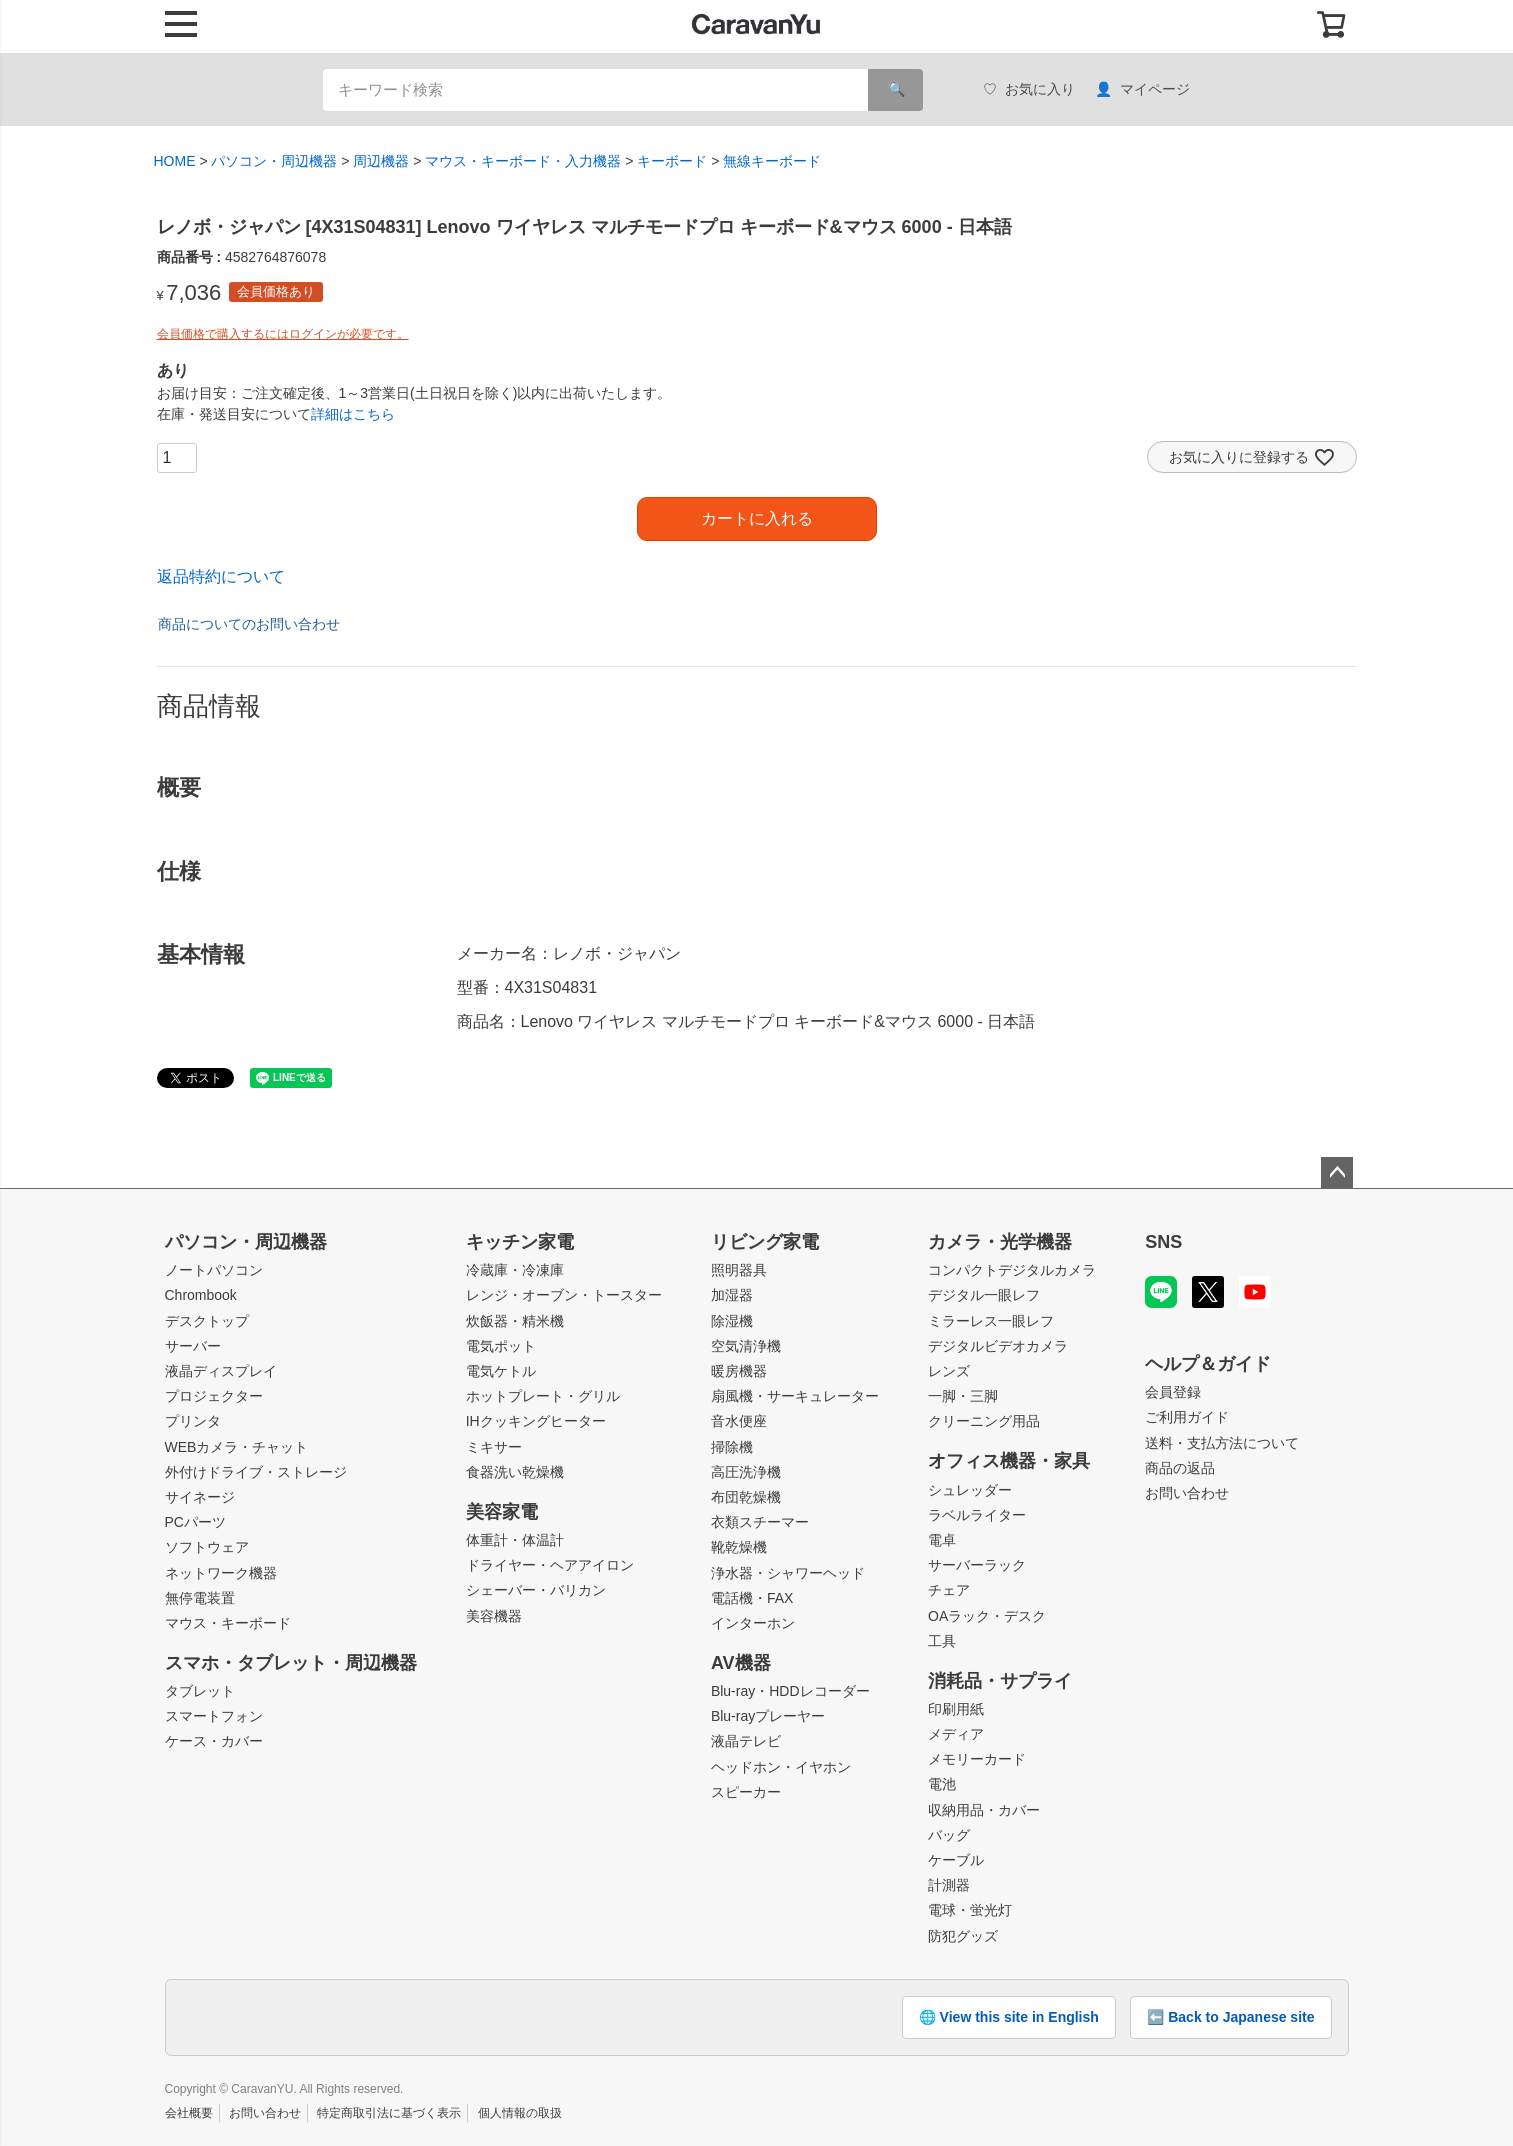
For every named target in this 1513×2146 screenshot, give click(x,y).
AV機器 (741, 1663)
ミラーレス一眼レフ (991, 1321)
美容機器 (494, 1616)
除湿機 (732, 1321)
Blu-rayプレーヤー (768, 1716)
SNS (1163, 1242)
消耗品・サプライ (1000, 1681)
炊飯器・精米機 (515, 1321)
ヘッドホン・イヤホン (781, 1767)
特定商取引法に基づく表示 (389, 2113)
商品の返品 (1180, 1468)
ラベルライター (977, 1515)
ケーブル (956, 1860)
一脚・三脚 (963, 1396)
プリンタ (193, 1421)
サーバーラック (977, 1565)
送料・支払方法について (1222, 1443)
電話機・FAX (752, 1598)
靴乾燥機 (739, 1547)
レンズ (949, 1371)
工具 (942, 1641)
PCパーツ (195, 1522)
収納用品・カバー (984, 1810)
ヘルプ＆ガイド (1208, 1364)
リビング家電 (765, 1242)
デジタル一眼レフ (984, 1295)
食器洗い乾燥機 (515, 1472)
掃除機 (732, 1447)
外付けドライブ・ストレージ (256, 1472)
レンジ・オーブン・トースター (564, 1295)
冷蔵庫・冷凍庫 (515, 1270)
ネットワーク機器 (221, 1573)
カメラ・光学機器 (1000, 1242)
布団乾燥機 (746, 1497)
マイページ (1142, 89)
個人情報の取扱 (520, 2113)
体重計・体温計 (515, 1540)
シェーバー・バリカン (536, 1590)
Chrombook (201, 1295)
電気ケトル (501, 1371)
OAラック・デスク (987, 1616)
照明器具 (739, 1270)
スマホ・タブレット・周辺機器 (291, 1663)
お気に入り (1029, 89)
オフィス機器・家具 (1009, 1461)
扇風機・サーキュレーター (795, 1396)
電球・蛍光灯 (970, 1910)
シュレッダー (970, 1490)
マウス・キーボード (228, 1623)
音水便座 (739, 1421)
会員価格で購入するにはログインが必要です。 (283, 334)
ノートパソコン (214, 1270)
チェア (949, 1590)
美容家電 (502, 1512)
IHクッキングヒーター (536, 1421)
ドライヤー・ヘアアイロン (550, 1565)
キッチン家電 (520, 1242)
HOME (175, 161)
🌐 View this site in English (1009, 2017)
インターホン (753, 1623)
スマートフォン (214, 1716)
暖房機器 (739, 1371)
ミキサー (494, 1447)
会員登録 (1173, 1392)
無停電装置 (200, 1598)
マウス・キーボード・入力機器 (523, 161)
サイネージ (200, 1497)
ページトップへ (1337, 1173)
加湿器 (732, 1295)
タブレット (200, 1691)
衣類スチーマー (760, 1522)
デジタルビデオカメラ (998, 1346)
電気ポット (501, 1346)
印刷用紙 (956, 1709)
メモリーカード (977, 1759)
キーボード (672, 161)
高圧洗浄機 (746, 1472)
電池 (942, 1784)
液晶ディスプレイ (221, 1371)
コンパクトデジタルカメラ (1012, 1270)
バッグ (949, 1835)
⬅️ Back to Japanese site (1230, 2017)
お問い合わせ (1187, 1493)
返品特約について (221, 576)
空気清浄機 (746, 1346)
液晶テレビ (746, 1741)
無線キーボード (772, 161)
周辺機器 (381, 161)
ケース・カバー (214, 1741)
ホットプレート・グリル (543, 1396)
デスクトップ (207, 1321)
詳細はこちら (353, 414)
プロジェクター (214, 1396)
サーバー (193, 1346)
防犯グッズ (963, 1936)
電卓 (942, 1540)
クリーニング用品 (984, 1421)
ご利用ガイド (1187, 1417)
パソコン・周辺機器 (274, 161)
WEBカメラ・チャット (237, 1447)
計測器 (949, 1885)
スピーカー (746, 1792)
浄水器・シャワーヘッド (788, 1573)
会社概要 (189, 2113)
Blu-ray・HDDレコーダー (790, 1691)
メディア (956, 1734)
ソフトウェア (207, 1547)
